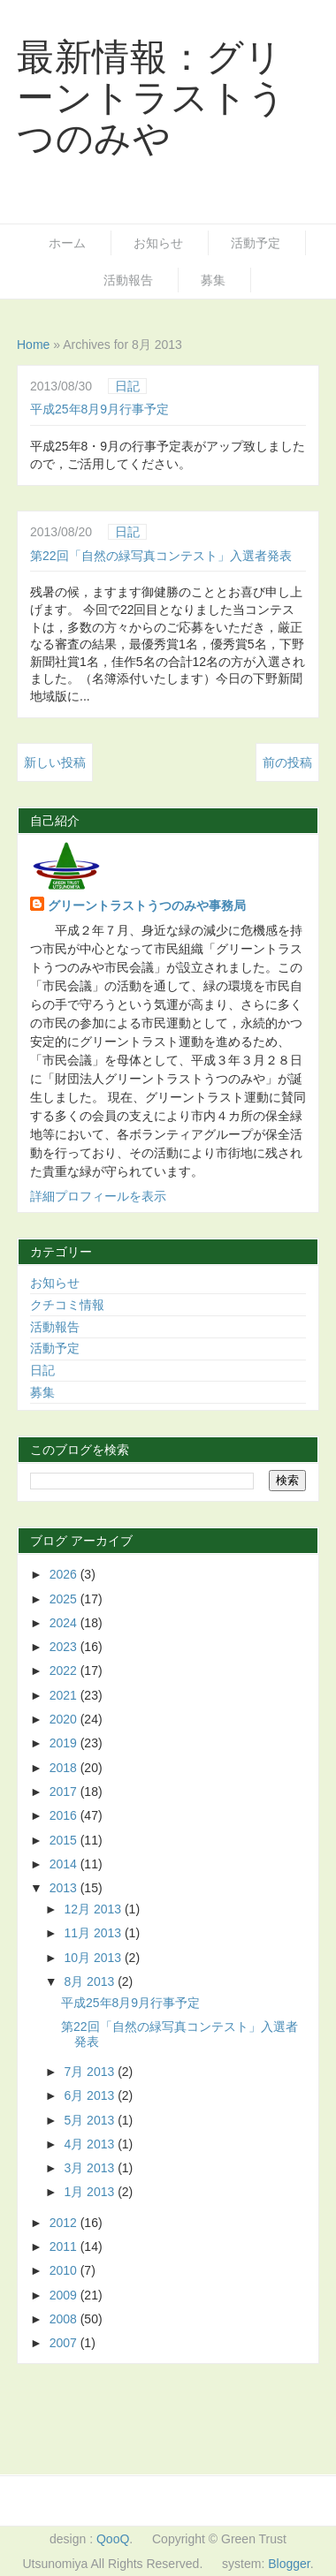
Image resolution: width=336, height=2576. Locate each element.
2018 (65, 1768)
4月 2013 (91, 2144)
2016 (65, 1815)
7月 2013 (91, 2072)
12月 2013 (94, 1909)
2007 (65, 2343)
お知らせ (158, 243)
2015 (65, 1840)
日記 (127, 386)
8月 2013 (91, 1981)
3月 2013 (91, 2168)
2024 (65, 1623)
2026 (65, 1574)
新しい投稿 (55, 762)
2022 (65, 1670)
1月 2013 (91, 2192)
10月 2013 (94, 1958)
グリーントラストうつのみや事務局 (147, 905)
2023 (65, 1647)
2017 (65, 1791)
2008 (65, 2319)
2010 (65, 2270)
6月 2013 (91, 2095)
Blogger (288, 2564)
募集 (213, 280)
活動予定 (255, 243)
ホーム (67, 243)
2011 (65, 2246)
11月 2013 (94, 1933)
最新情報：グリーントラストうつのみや (151, 97)
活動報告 (128, 280)
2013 (65, 1888)
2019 (65, 1743)
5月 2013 (91, 2120)
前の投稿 (287, 762)
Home (33, 344)
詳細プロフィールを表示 (98, 1196)
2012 (65, 2223)
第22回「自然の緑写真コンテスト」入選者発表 (161, 556)
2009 (65, 2295)
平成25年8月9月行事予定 (99, 409)
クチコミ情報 (67, 1305)
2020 (65, 1719)
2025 (65, 1599)
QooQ (112, 2539)
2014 (65, 1864)
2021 (65, 1695)
